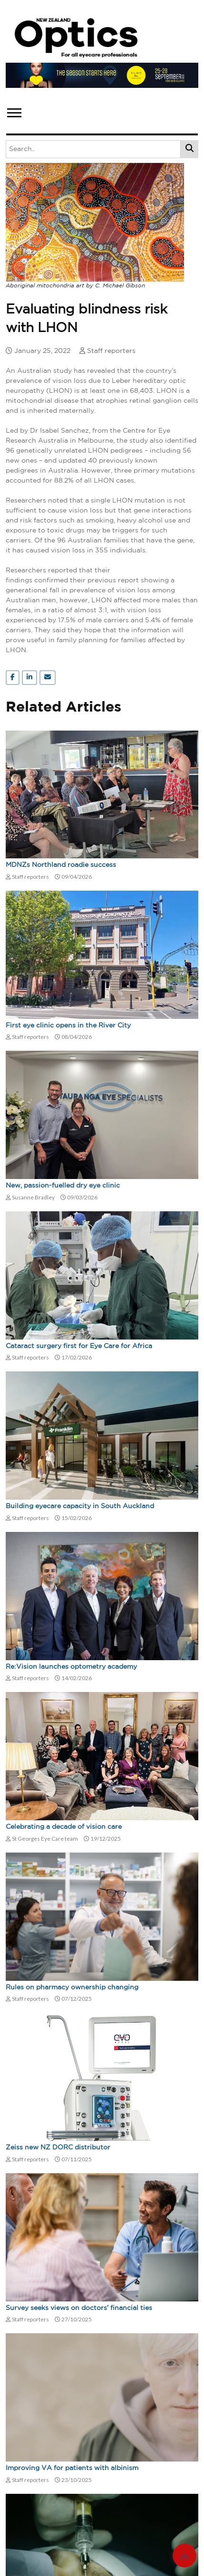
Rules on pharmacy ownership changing (72, 1987)
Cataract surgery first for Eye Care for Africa (79, 1346)
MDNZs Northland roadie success (61, 865)
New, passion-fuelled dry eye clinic (63, 1185)
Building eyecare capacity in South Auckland (80, 1506)
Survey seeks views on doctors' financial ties (79, 2308)
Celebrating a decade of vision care (64, 1827)
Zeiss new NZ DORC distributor (58, 2147)
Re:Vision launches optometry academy (71, 1667)
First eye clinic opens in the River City (68, 1025)
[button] (13, 111)
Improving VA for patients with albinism (72, 2468)
